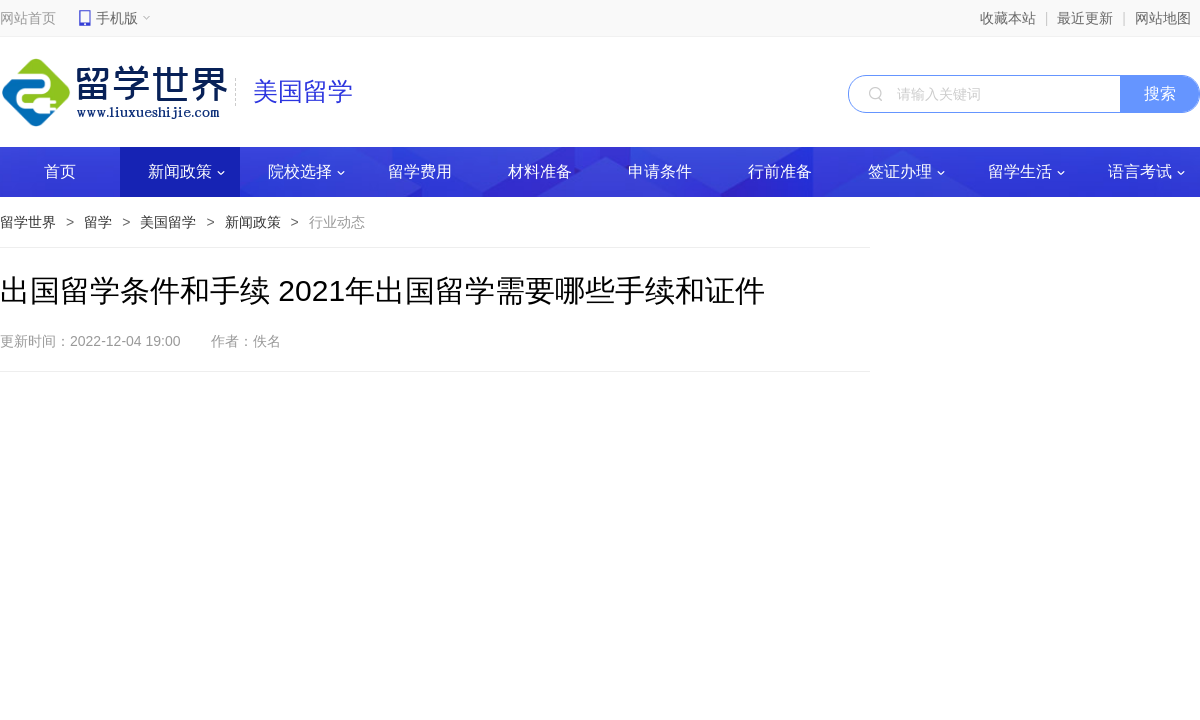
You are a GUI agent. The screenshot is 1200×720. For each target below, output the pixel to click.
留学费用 (420, 171)
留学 (98, 222)
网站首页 (28, 18)
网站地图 (1163, 18)
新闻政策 (186, 171)
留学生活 (1026, 171)
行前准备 (780, 171)
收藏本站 (1008, 18)
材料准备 (540, 171)
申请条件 (660, 171)
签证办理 (906, 171)
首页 (60, 171)
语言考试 (1146, 171)
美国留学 (168, 222)
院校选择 (306, 171)
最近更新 (1085, 18)
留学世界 (28, 222)
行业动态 (337, 222)
